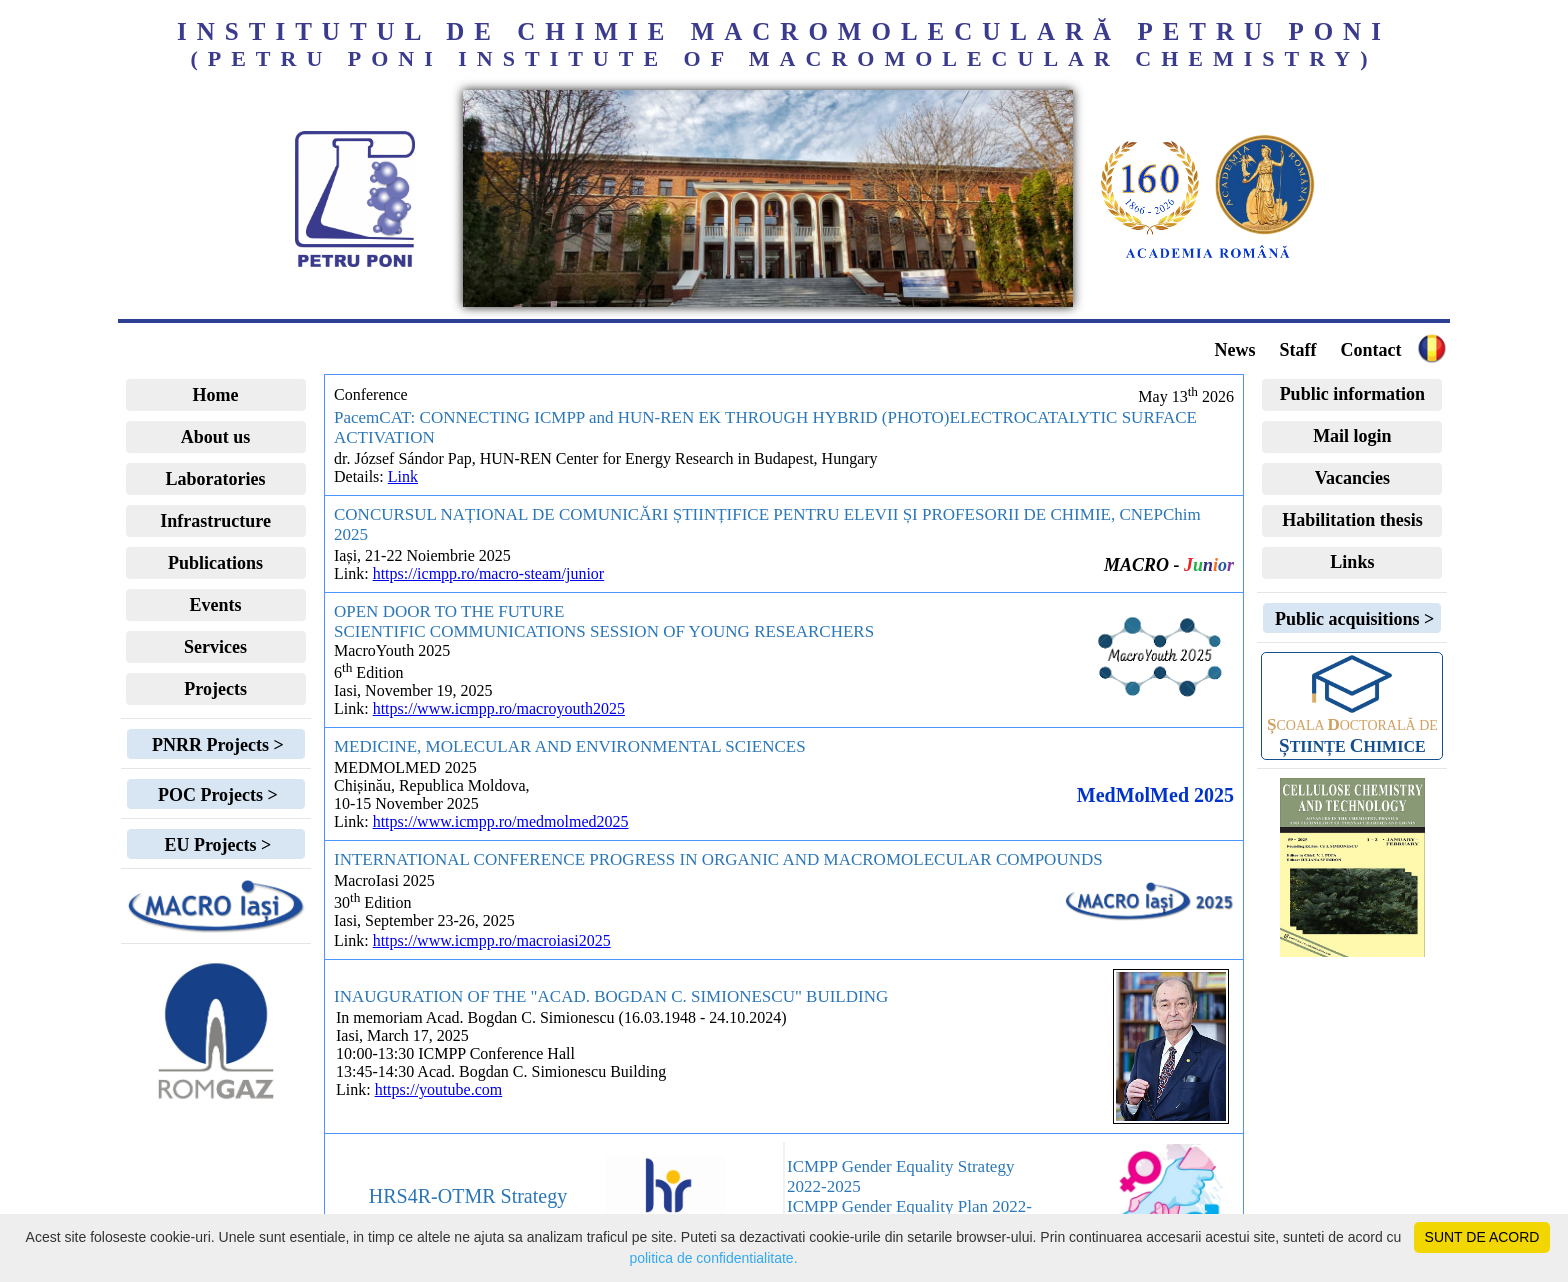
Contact (1370, 350)
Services (215, 647)
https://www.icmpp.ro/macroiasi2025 (492, 940)
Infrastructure (215, 521)
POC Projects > (215, 795)
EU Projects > (215, 845)
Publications (215, 563)
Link (403, 476)
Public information (1353, 394)
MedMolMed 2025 (1155, 795)
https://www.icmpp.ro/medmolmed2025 (501, 821)
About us (216, 437)
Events (216, 605)
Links (1352, 562)
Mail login (1352, 436)
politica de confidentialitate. (713, 1258)
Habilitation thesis (1352, 520)
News (1234, 350)
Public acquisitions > (1352, 619)
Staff (1297, 350)
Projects (215, 689)
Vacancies (1352, 478)
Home (216, 395)
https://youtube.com (439, 1089)
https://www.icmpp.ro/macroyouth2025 (499, 708)
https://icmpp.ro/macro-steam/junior (489, 573)
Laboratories (216, 479)
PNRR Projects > (215, 745)
